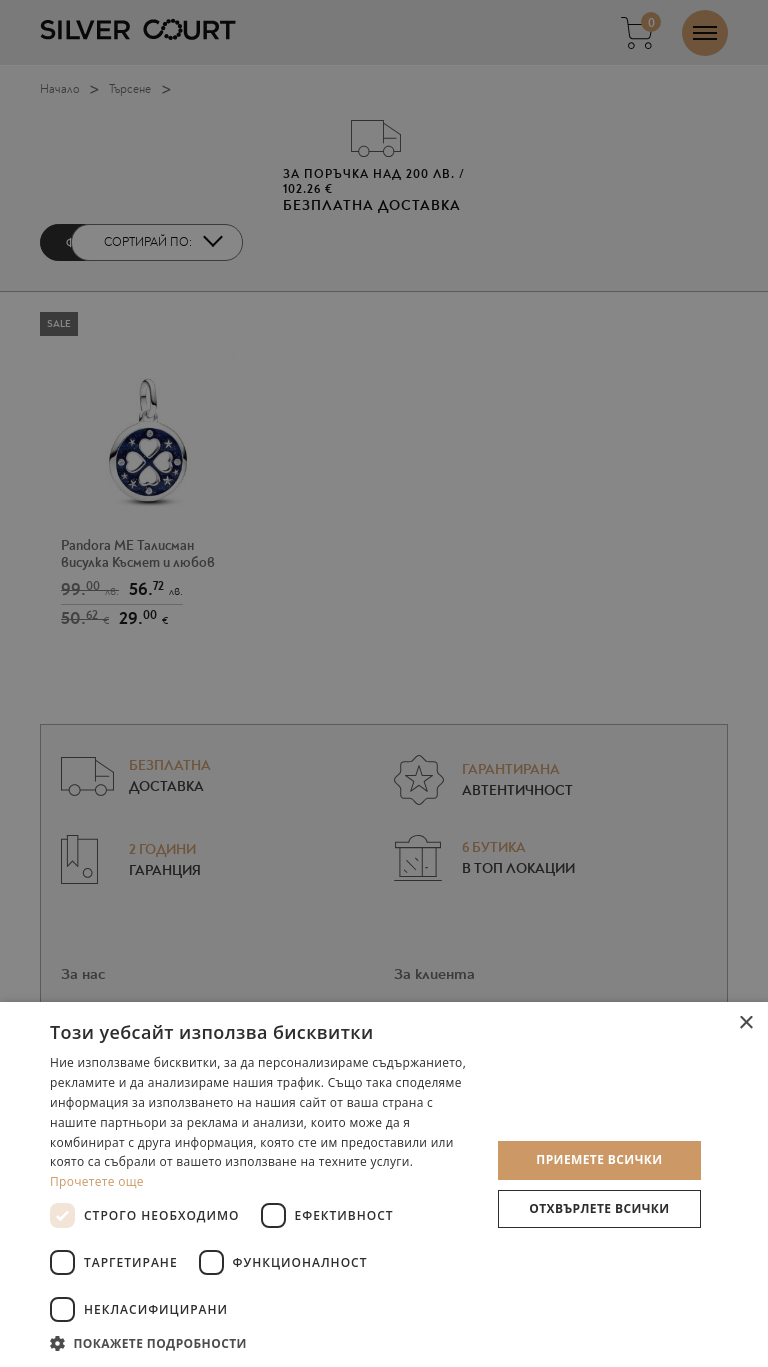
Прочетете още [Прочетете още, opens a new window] (97, 1181)
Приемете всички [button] (599, 1159)
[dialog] (384, 683)
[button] (264, 1342)
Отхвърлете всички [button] (599, 1208)
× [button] (745, 1023)
